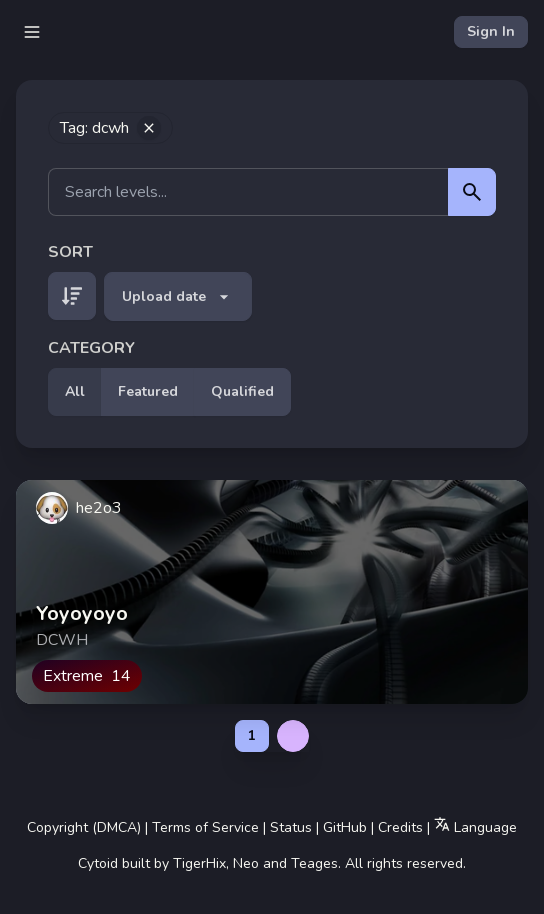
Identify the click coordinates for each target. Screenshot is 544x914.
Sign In (491, 31)
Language (475, 826)
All (75, 391)
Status (291, 827)
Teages (314, 863)
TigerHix (199, 863)
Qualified (242, 391)
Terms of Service (205, 827)
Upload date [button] (178, 297)
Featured (148, 391)
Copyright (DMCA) (84, 827)
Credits (400, 827)
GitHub (345, 827)
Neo (246, 863)
